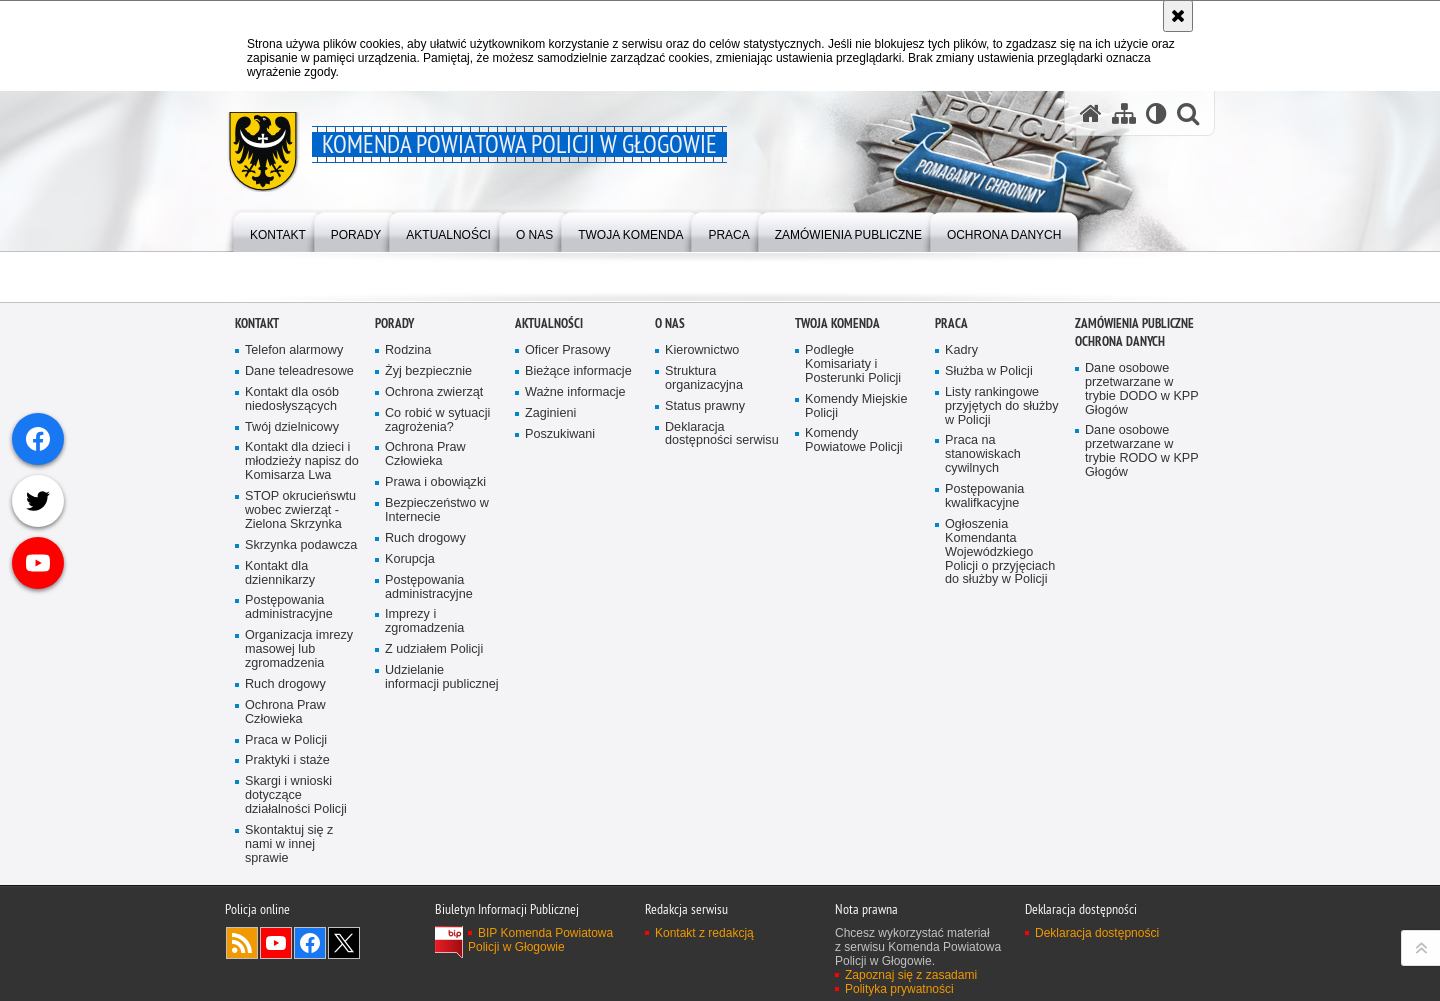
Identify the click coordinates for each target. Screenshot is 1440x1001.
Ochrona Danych (1120, 341)
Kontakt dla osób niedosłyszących (292, 399)
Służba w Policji (989, 371)
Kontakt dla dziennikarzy (280, 573)
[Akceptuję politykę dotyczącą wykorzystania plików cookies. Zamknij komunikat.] (1178, 16)
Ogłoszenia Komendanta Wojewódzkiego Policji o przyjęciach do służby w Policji (1000, 552)
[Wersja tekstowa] (1156, 113)
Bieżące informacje (578, 371)
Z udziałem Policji (434, 649)
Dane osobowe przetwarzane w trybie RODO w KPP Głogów (1142, 451)
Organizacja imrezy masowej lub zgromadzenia (299, 649)
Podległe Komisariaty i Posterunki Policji (853, 364)
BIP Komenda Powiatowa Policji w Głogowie (540, 940)
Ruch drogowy (285, 684)
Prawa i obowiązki (435, 482)
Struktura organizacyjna (704, 378)
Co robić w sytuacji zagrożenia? (437, 420)
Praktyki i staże (287, 760)
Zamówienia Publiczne (1134, 323)
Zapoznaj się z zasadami (911, 975)
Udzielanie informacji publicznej (442, 677)
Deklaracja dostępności (1097, 933)
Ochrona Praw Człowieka (285, 712)
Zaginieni (550, 413)
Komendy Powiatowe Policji (854, 440)
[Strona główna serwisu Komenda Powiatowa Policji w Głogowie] (1091, 113)
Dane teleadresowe (299, 371)
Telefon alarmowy (294, 350)
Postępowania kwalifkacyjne (984, 496)
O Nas (670, 323)
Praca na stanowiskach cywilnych (983, 454)
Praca (951, 323)
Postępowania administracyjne (289, 607)
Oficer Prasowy (568, 350)
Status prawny (705, 406)
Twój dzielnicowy (292, 427)
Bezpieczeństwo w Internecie (437, 510)
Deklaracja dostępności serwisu (722, 434)
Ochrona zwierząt (434, 392)
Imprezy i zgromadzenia (424, 621)
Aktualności (549, 323)
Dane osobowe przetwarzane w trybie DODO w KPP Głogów (1142, 389)
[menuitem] (278, 230)
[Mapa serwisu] (1124, 113)
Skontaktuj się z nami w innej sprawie (289, 844)
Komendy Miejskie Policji (856, 406)
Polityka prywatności (899, 989)
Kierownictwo (702, 350)
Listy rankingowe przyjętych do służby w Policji (1002, 406)
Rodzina (408, 350)
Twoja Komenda (837, 323)
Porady (394, 323)
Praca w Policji (286, 740)
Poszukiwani (560, 434)
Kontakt (257, 323)
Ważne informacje (575, 392)
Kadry (961, 350)
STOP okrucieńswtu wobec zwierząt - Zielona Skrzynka (300, 510)
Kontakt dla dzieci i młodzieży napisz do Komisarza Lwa (302, 461)
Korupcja (410, 559)
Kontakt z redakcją (704, 933)
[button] (1188, 113)
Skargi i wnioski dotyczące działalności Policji (296, 795)
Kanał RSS (242, 943)
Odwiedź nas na (276, 943)
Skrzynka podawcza (301, 545)
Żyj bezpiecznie (428, 371)
